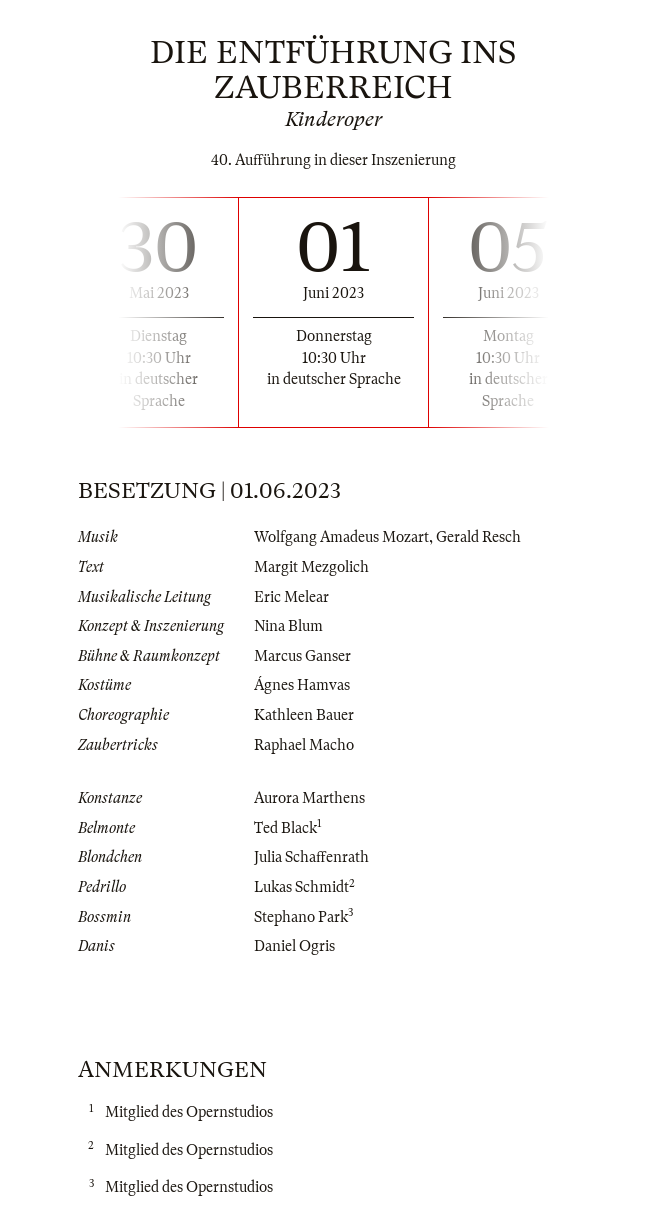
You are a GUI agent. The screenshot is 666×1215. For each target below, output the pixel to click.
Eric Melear (291, 597)
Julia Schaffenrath (311, 857)
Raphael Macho (304, 745)
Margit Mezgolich (311, 567)
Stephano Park (301, 917)
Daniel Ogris (294, 946)
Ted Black (285, 828)
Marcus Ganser (302, 656)
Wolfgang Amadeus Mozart (341, 537)
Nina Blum (288, 626)
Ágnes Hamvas (302, 685)
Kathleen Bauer (304, 715)
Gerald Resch (478, 537)
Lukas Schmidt (301, 887)
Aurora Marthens (309, 798)
